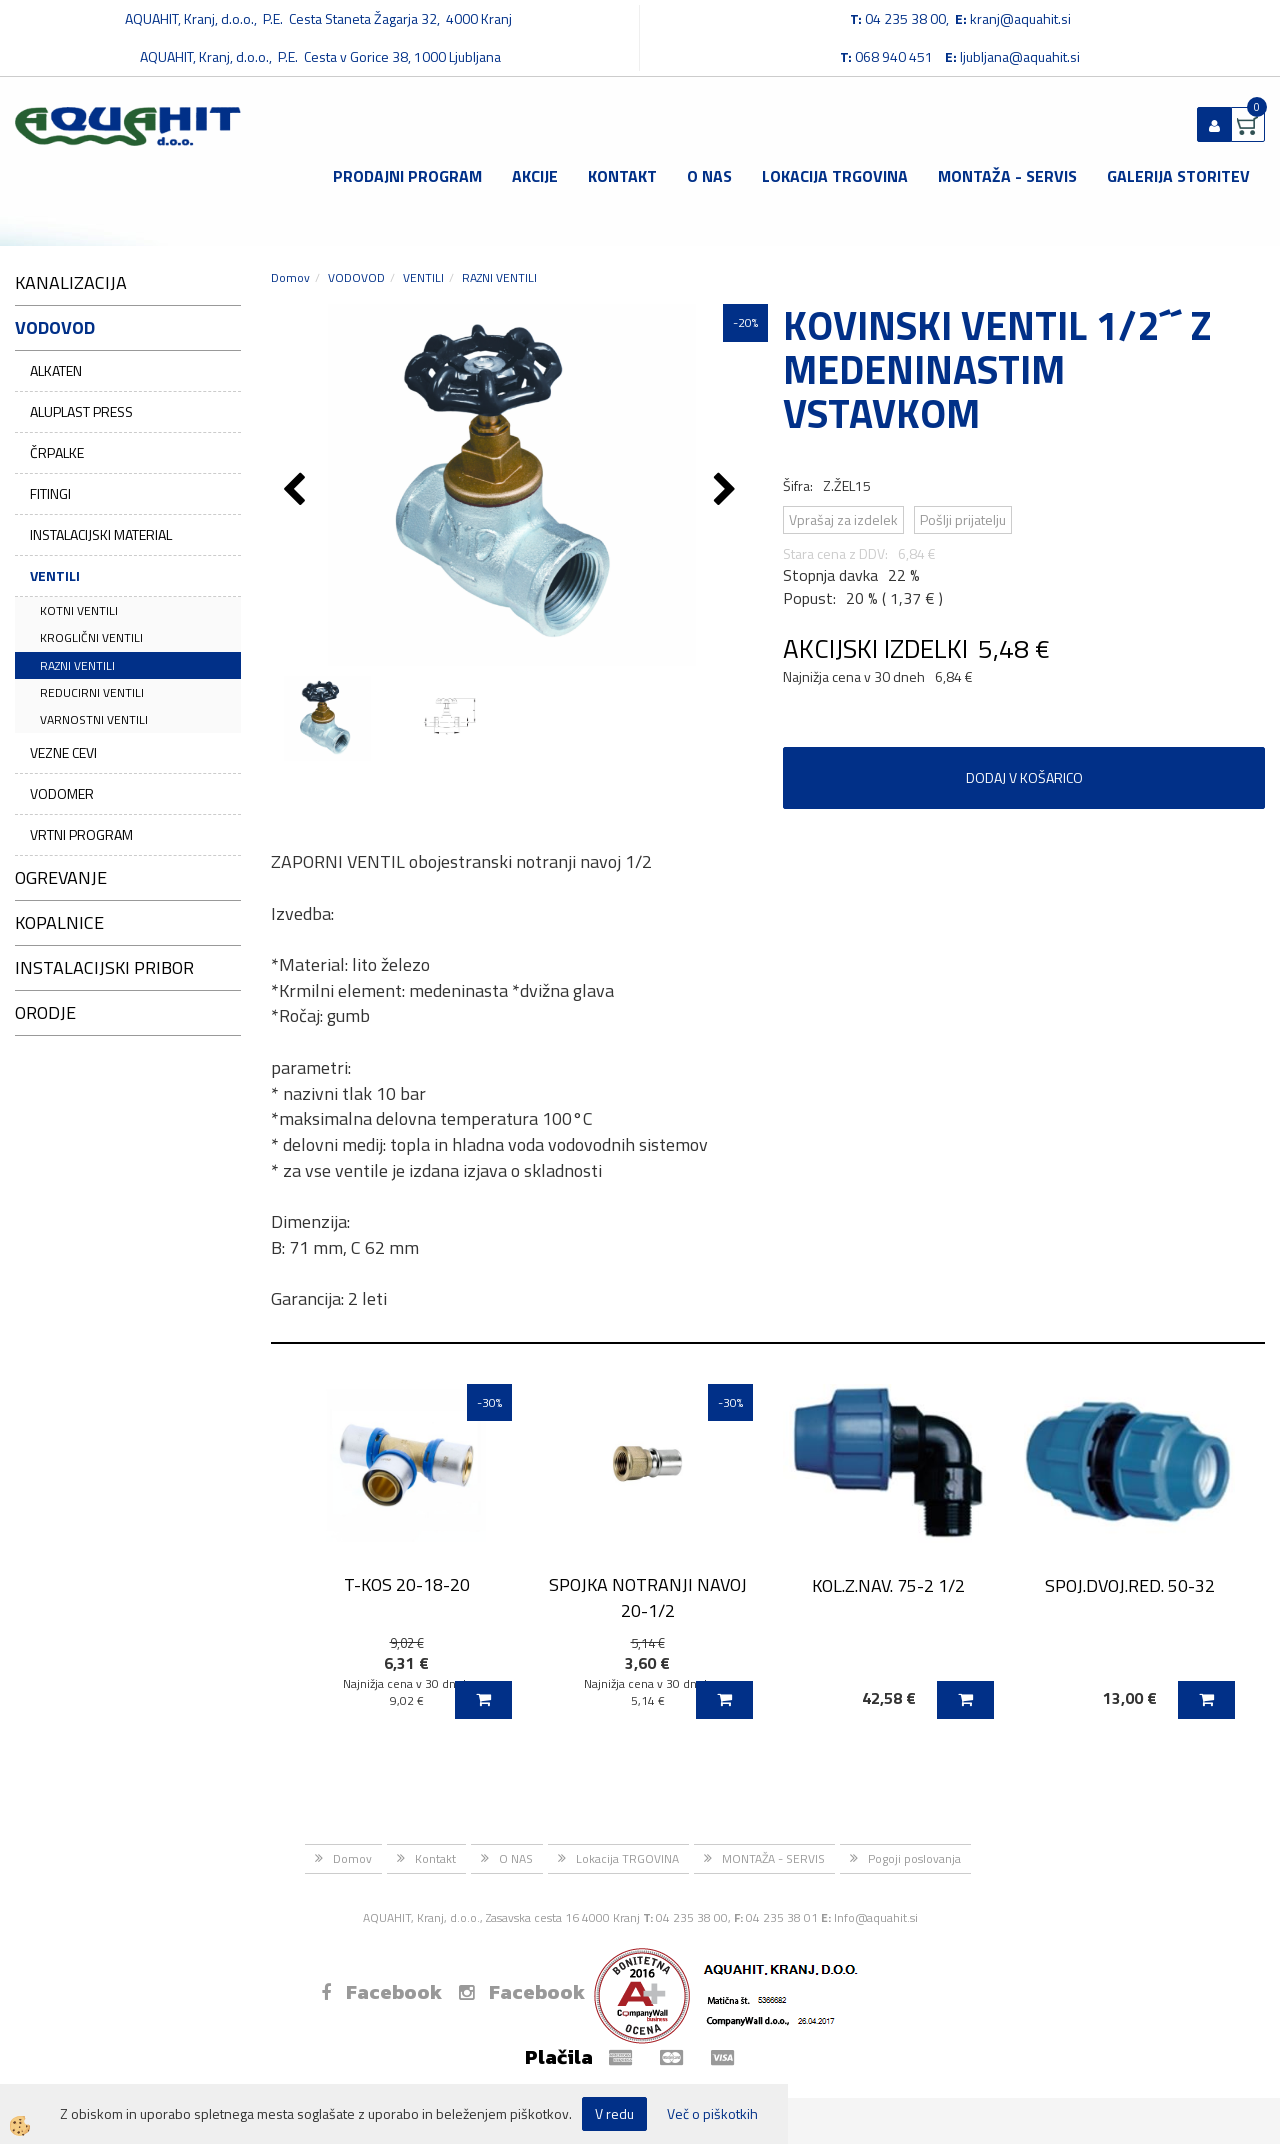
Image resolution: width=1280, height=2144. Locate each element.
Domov (290, 277)
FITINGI (50, 493)
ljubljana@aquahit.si (1020, 56)
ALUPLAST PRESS (81, 411)
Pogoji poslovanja (914, 1858)
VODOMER (62, 793)
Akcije (535, 176)
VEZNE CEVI (63, 752)
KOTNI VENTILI (79, 610)
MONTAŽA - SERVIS (1007, 176)
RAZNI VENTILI (77, 665)
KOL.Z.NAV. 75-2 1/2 (888, 1585)
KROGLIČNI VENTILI (91, 637)
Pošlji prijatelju (963, 519)
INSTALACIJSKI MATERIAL (101, 534)
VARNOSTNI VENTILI (94, 719)
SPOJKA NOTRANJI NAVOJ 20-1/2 (648, 1597)
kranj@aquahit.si (1020, 18)
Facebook (381, 1992)
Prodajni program (407, 176)
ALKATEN (56, 370)
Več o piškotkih (712, 2114)
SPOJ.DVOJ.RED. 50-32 (1130, 1585)
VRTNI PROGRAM (81, 834)
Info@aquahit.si (876, 1917)
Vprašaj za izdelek (843, 519)
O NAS (709, 176)
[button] (727, 491)
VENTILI (55, 575)
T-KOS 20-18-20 (407, 1584)
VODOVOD (356, 277)
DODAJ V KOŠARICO (1024, 777)
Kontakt (622, 176)
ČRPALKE (57, 452)
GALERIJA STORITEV (1178, 176)
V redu (614, 2113)
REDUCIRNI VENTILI (92, 692)
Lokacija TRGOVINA (835, 176)
